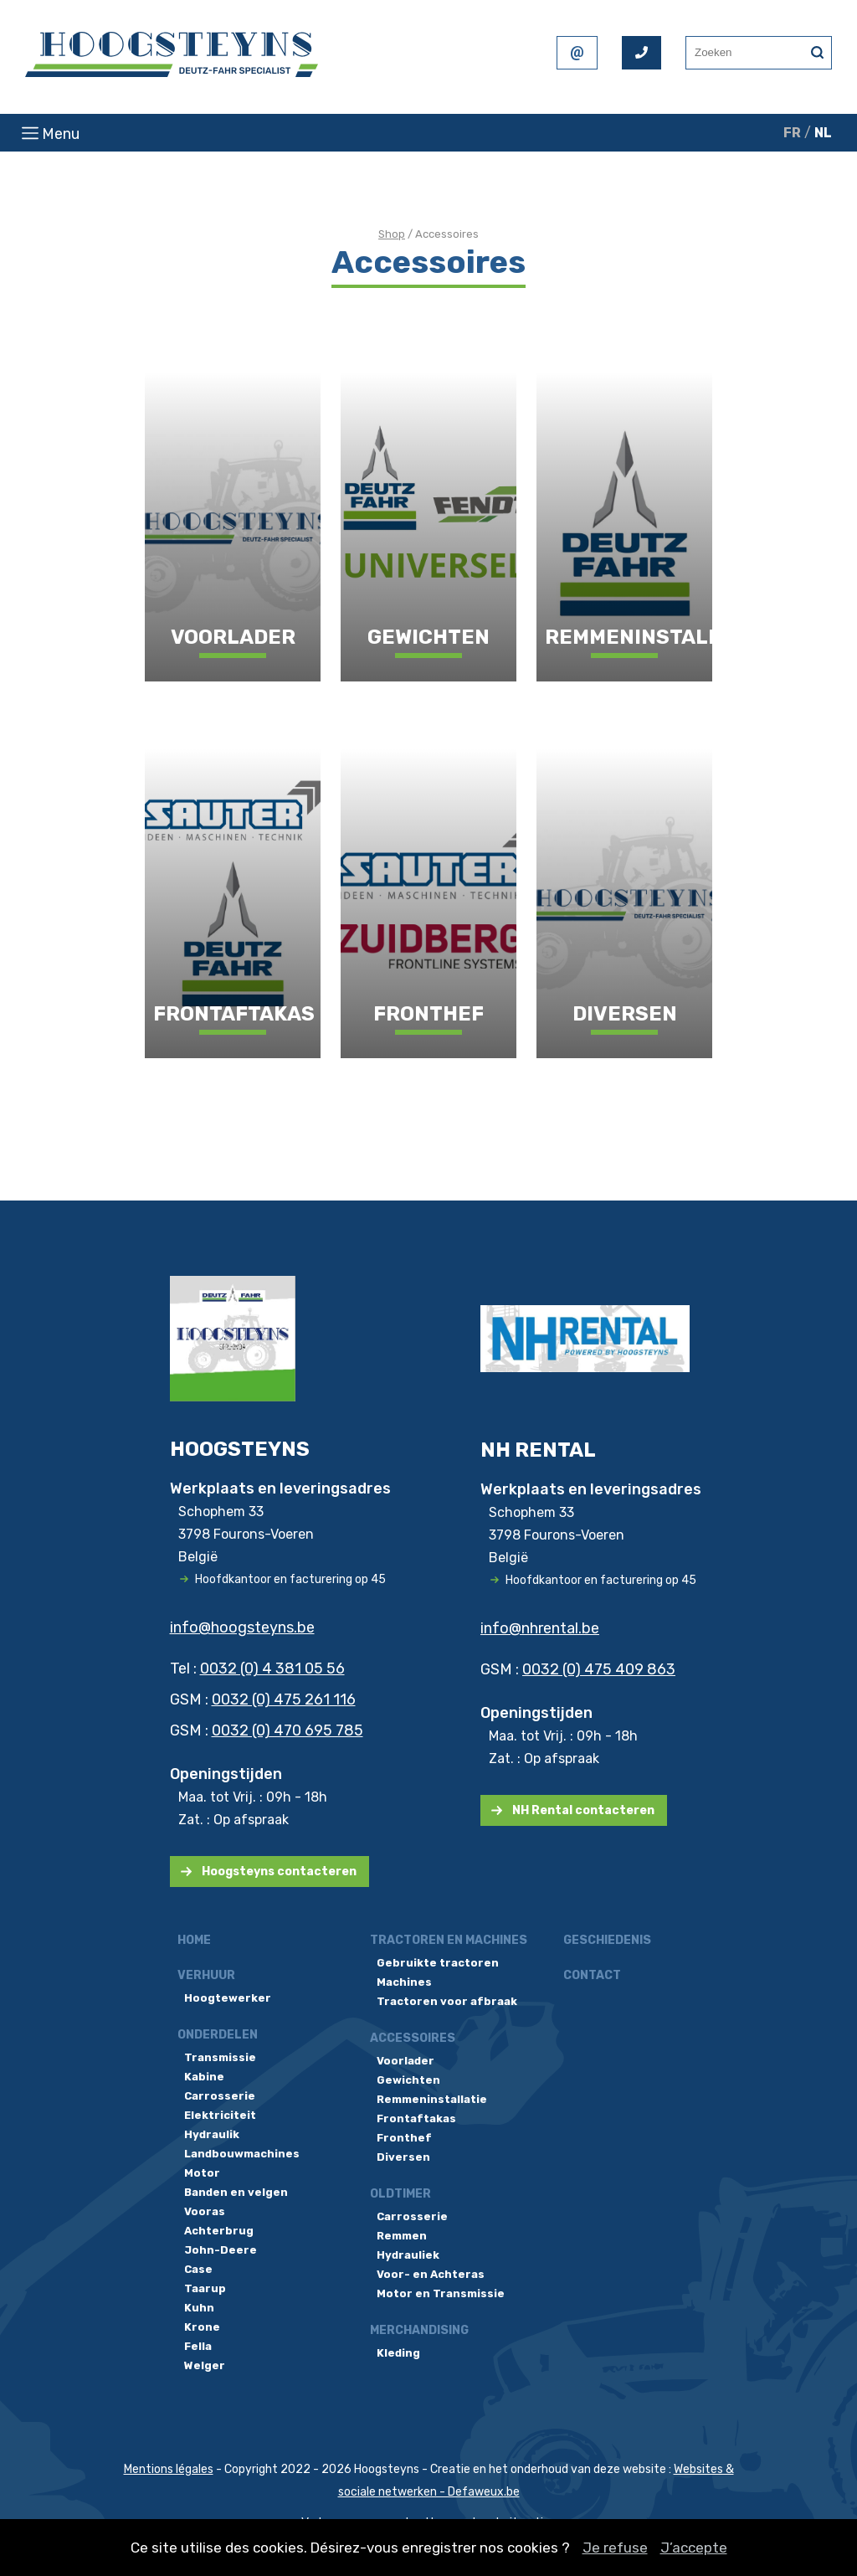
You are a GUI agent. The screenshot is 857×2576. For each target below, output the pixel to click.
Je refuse (615, 2547)
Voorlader (405, 2060)
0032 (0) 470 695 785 (287, 1730)
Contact (592, 1975)
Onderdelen (217, 2035)
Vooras (204, 2211)
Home (194, 1940)
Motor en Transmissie (441, 2293)
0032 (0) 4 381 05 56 (272, 1668)
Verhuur (206, 1975)
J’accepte (693, 2547)
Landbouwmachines (242, 2153)
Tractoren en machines (448, 1940)
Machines (404, 1982)
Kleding (398, 2353)
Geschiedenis (607, 1940)
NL (823, 133)
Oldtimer (400, 2194)
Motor (202, 2173)
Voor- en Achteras (431, 2274)
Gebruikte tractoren (438, 1962)
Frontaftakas (416, 2118)
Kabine (204, 2076)
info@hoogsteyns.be (242, 1627)
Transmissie (220, 2057)
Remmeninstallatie (432, 2099)
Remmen (402, 2235)
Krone (202, 2327)
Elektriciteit (220, 2115)
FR (792, 133)
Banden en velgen (236, 2192)
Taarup (205, 2288)
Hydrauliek (408, 2255)
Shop (391, 234)
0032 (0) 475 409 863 (598, 1669)
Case (198, 2269)
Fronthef (404, 2137)
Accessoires (412, 2038)
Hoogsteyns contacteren (279, 1871)
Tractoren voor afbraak (447, 2001)
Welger (204, 2365)
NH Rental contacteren (583, 1810)
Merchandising (419, 2330)
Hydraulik (211, 2134)
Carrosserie (219, 2096)
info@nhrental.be (539, 1628)
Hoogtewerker (227, 1998)
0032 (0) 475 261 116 (284, 1699)
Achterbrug (219, 2230)
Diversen (403, 2157)
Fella (198, 2346)
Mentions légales (168, 2469)
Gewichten (408, 2080)
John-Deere (220, 2250)
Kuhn (199, 2307)
